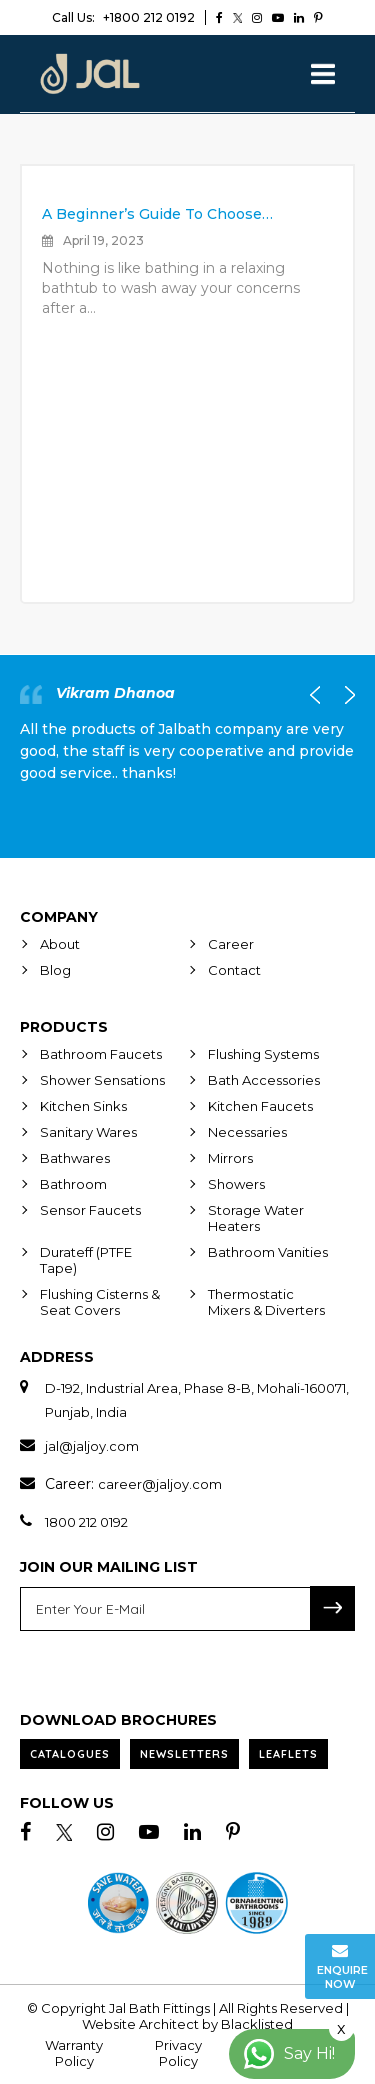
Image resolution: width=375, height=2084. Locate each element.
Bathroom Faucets (101, 1054)
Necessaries (247, 1132)
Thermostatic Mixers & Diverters (266, 1302)
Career (231, 944)
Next (345, 695)
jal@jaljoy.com (92, 1446)
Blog (55, 970)
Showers (236, 1184)
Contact (234, 970)
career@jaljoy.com (160, 1484)
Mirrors (230, 1158)
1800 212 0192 (86, 1522)
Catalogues (70, 1754)
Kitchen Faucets (260, 1106)
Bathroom (73, 1184)
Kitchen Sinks (83, 1106)
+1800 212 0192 (123, 17)
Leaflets (288, 1754)
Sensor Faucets (90, 1210)
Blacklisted (257, 2024)
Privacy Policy (178, 2053)
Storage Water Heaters (256, 1218)
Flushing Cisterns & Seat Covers (100, 1302)
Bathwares (75, 1158)
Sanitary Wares (88, 1132)
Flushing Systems (263, 1054)
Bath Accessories (264, 1080)
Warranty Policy (74, 2053)
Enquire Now (342, 1966)
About (60, 944)
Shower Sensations (102, 1080)
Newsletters (184, 1754)
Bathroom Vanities (268, 1252)
